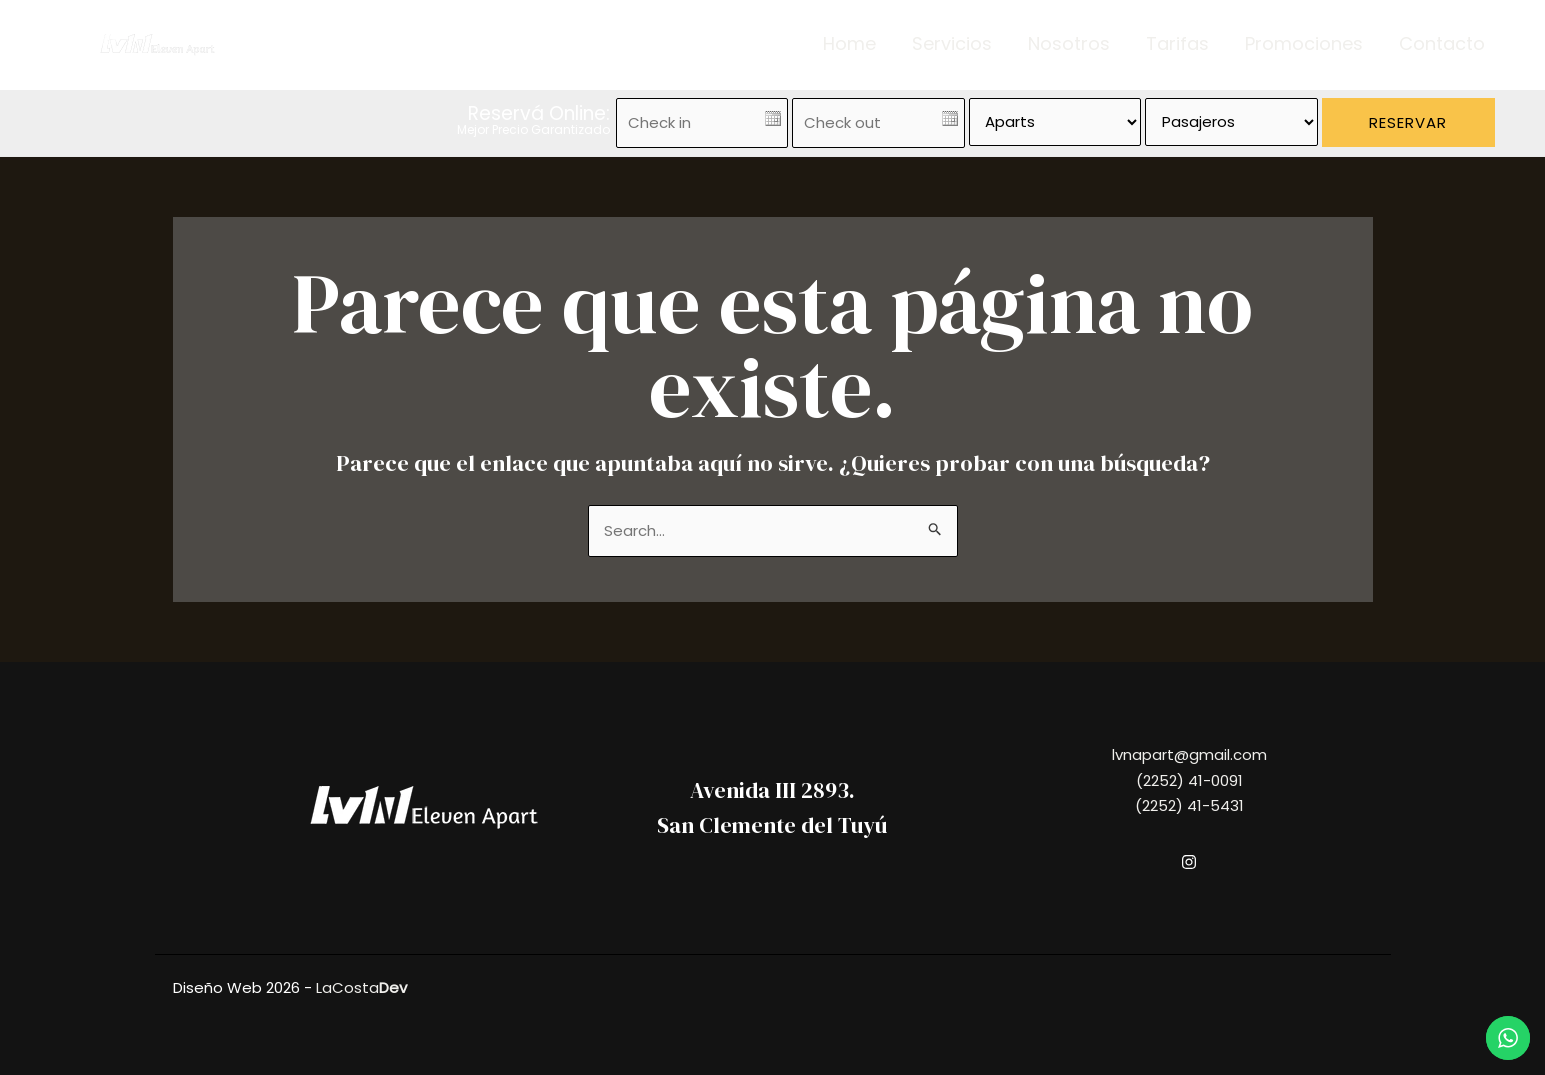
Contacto (1442, 44)
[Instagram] (1189, 862)
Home (849, 44)
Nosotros (1069, 44)
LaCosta (361, 987)
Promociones (1304, 44)
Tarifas (1177, 44)
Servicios (952, 44)
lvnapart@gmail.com (1189, 754)
